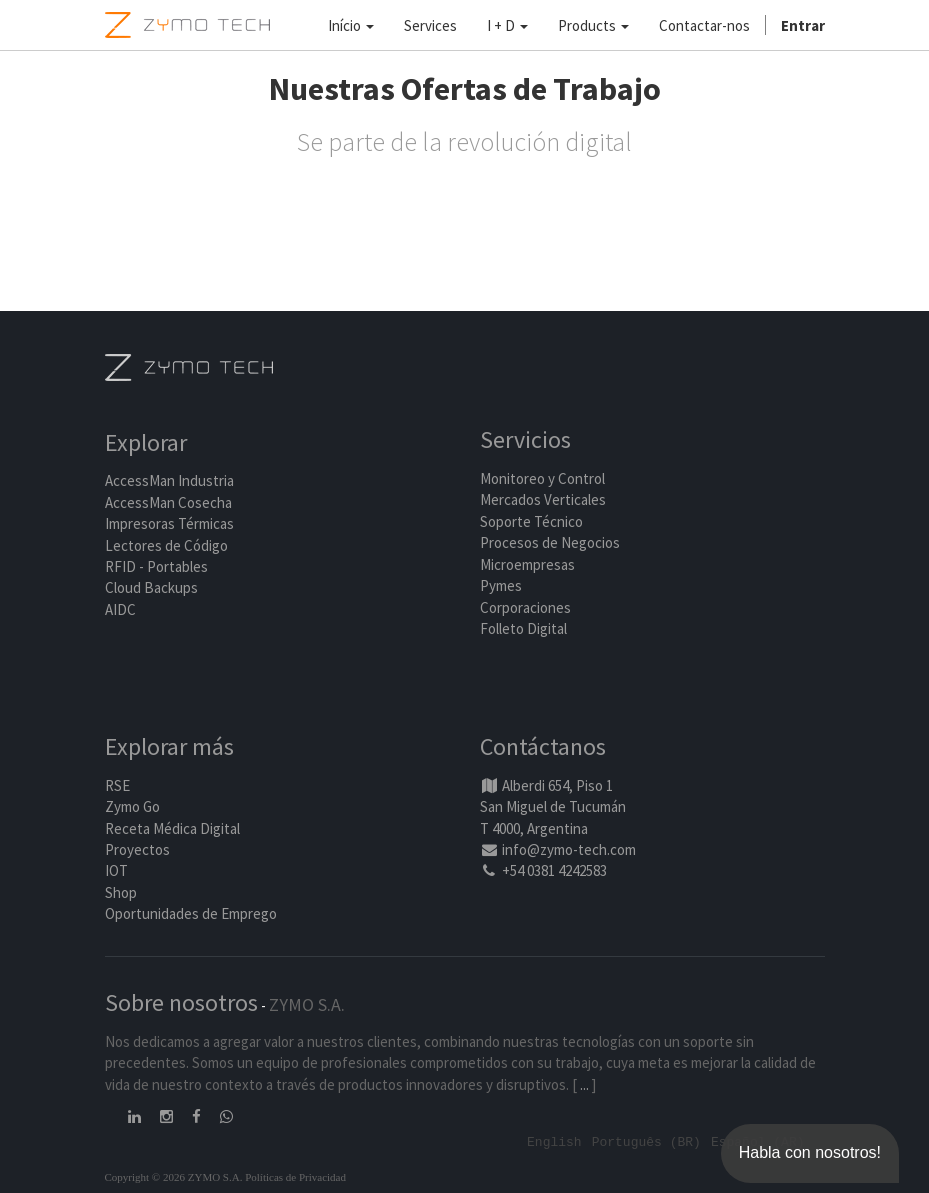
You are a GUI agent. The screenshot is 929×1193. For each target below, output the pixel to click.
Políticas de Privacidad (295, 1177)
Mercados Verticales (543, 499)
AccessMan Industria (169, 480)
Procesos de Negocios (550, 542)
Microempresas (527, 564)
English (554, 1141)
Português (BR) (646, 1141)
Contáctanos (543, 746)
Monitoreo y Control (542, 478)
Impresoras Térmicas (169, 523)
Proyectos (137, 849)
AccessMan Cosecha (168, 502)
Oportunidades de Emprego (191, 913)
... (584, 1084)
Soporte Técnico (531, 521)
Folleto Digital (525, 628)
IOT (116, 870)
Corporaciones (525, 607)
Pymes (501, 585)
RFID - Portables (156, 566)
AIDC (120, 609)
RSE (117, 785)
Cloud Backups (151, 587)
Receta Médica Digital (172, 828)
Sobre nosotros (181, 1002)
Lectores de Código (166, 545)
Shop (121, 892)
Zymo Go (132, 806)
